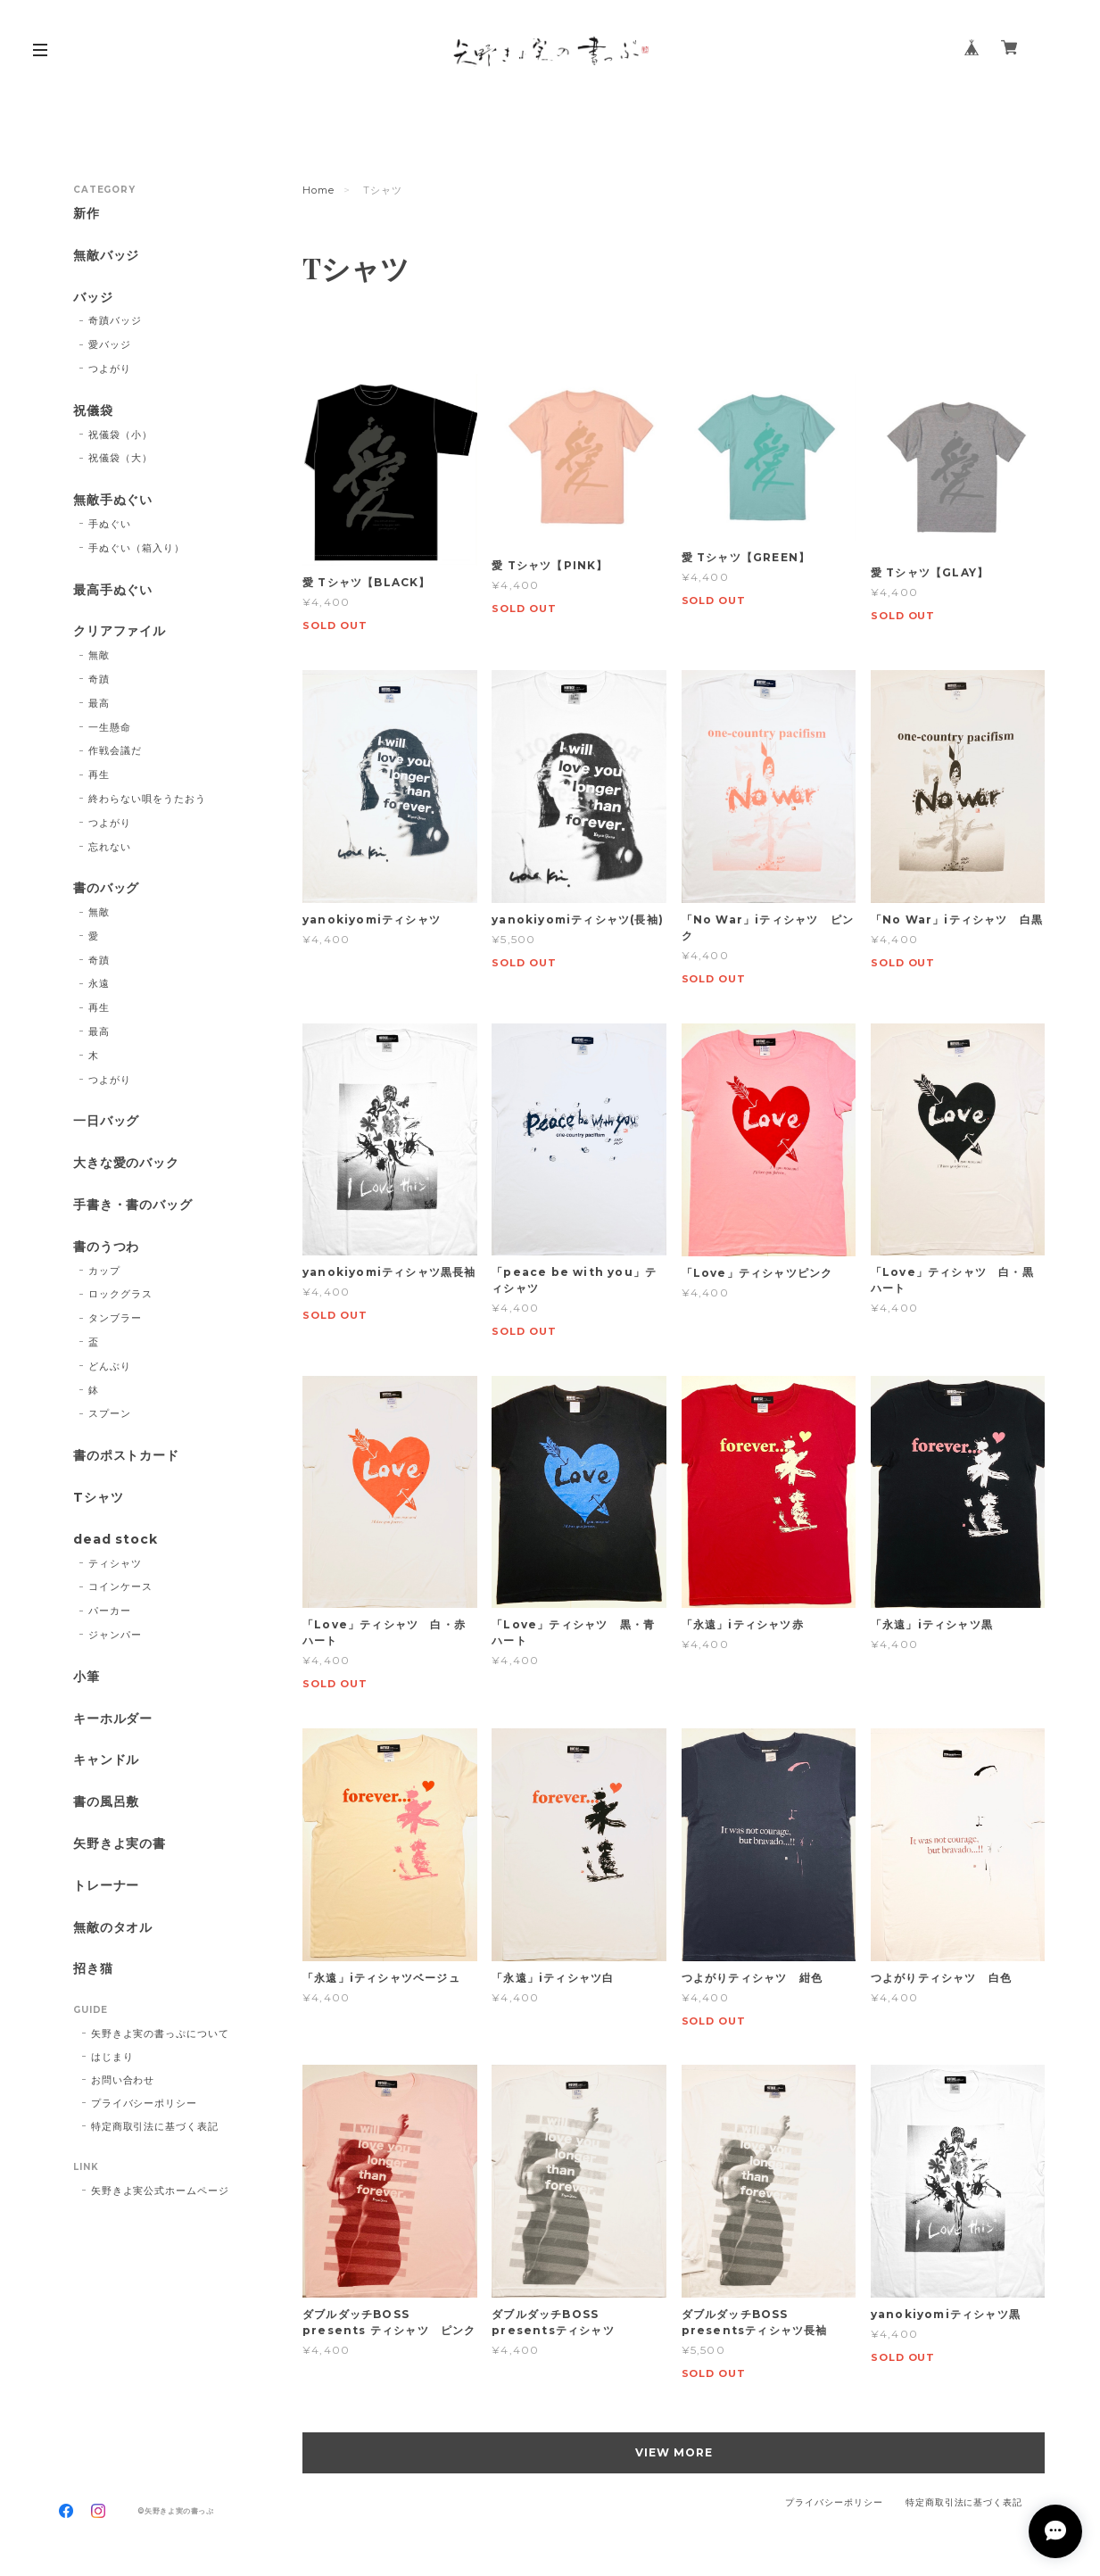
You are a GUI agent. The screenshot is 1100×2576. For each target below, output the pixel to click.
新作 (86, 213)
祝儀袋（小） (120, 434)
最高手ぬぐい (113, 590)
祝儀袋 (93, 410)
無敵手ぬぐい (113, 500)
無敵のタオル (113, 1927)
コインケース (120, 1586)
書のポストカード (126, 1455)
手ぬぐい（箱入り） (136, 548)
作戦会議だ (115, 750)
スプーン (109, 1413)
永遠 (99, 983)
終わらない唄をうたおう (147, 798)
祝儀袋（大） (120, 457)
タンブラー (115, 1318)
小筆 (86, 1677)
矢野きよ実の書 (120, 1843)
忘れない (109, 847)
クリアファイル (120, 631)
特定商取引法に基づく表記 (155, 2126)
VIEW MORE (674, 2452)
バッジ (93, 297)
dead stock (116, 1539)
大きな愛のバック (126, 1163)
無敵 (99, 655)
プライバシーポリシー (144, 2103)
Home (318, 190)
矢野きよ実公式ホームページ (160, 2190)
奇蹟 (99, 679)
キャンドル (106, 1760)
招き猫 (93, 1968)
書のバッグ (106, 888)
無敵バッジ (106, 255)
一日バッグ (106, 1121)
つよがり (109, 368)
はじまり (112, 2056)
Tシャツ (98, 1497)
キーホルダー (113, 1719)
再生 (99, 774)
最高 (99, 703)
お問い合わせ (123, 2080)
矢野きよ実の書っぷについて (160, 2033)
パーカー (109, 1610)
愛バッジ (109, 344)
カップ (104, 1270)
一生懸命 (109, 727)
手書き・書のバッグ (133, 1205)
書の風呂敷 (106, 1802)
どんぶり (109, 1366)
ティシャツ (115, 1563)
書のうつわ (106, 1247)
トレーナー (106, 1885)
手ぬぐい (109, 524)
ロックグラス (120, 1294)
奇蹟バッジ (115, 320)
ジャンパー (115, 1634)
